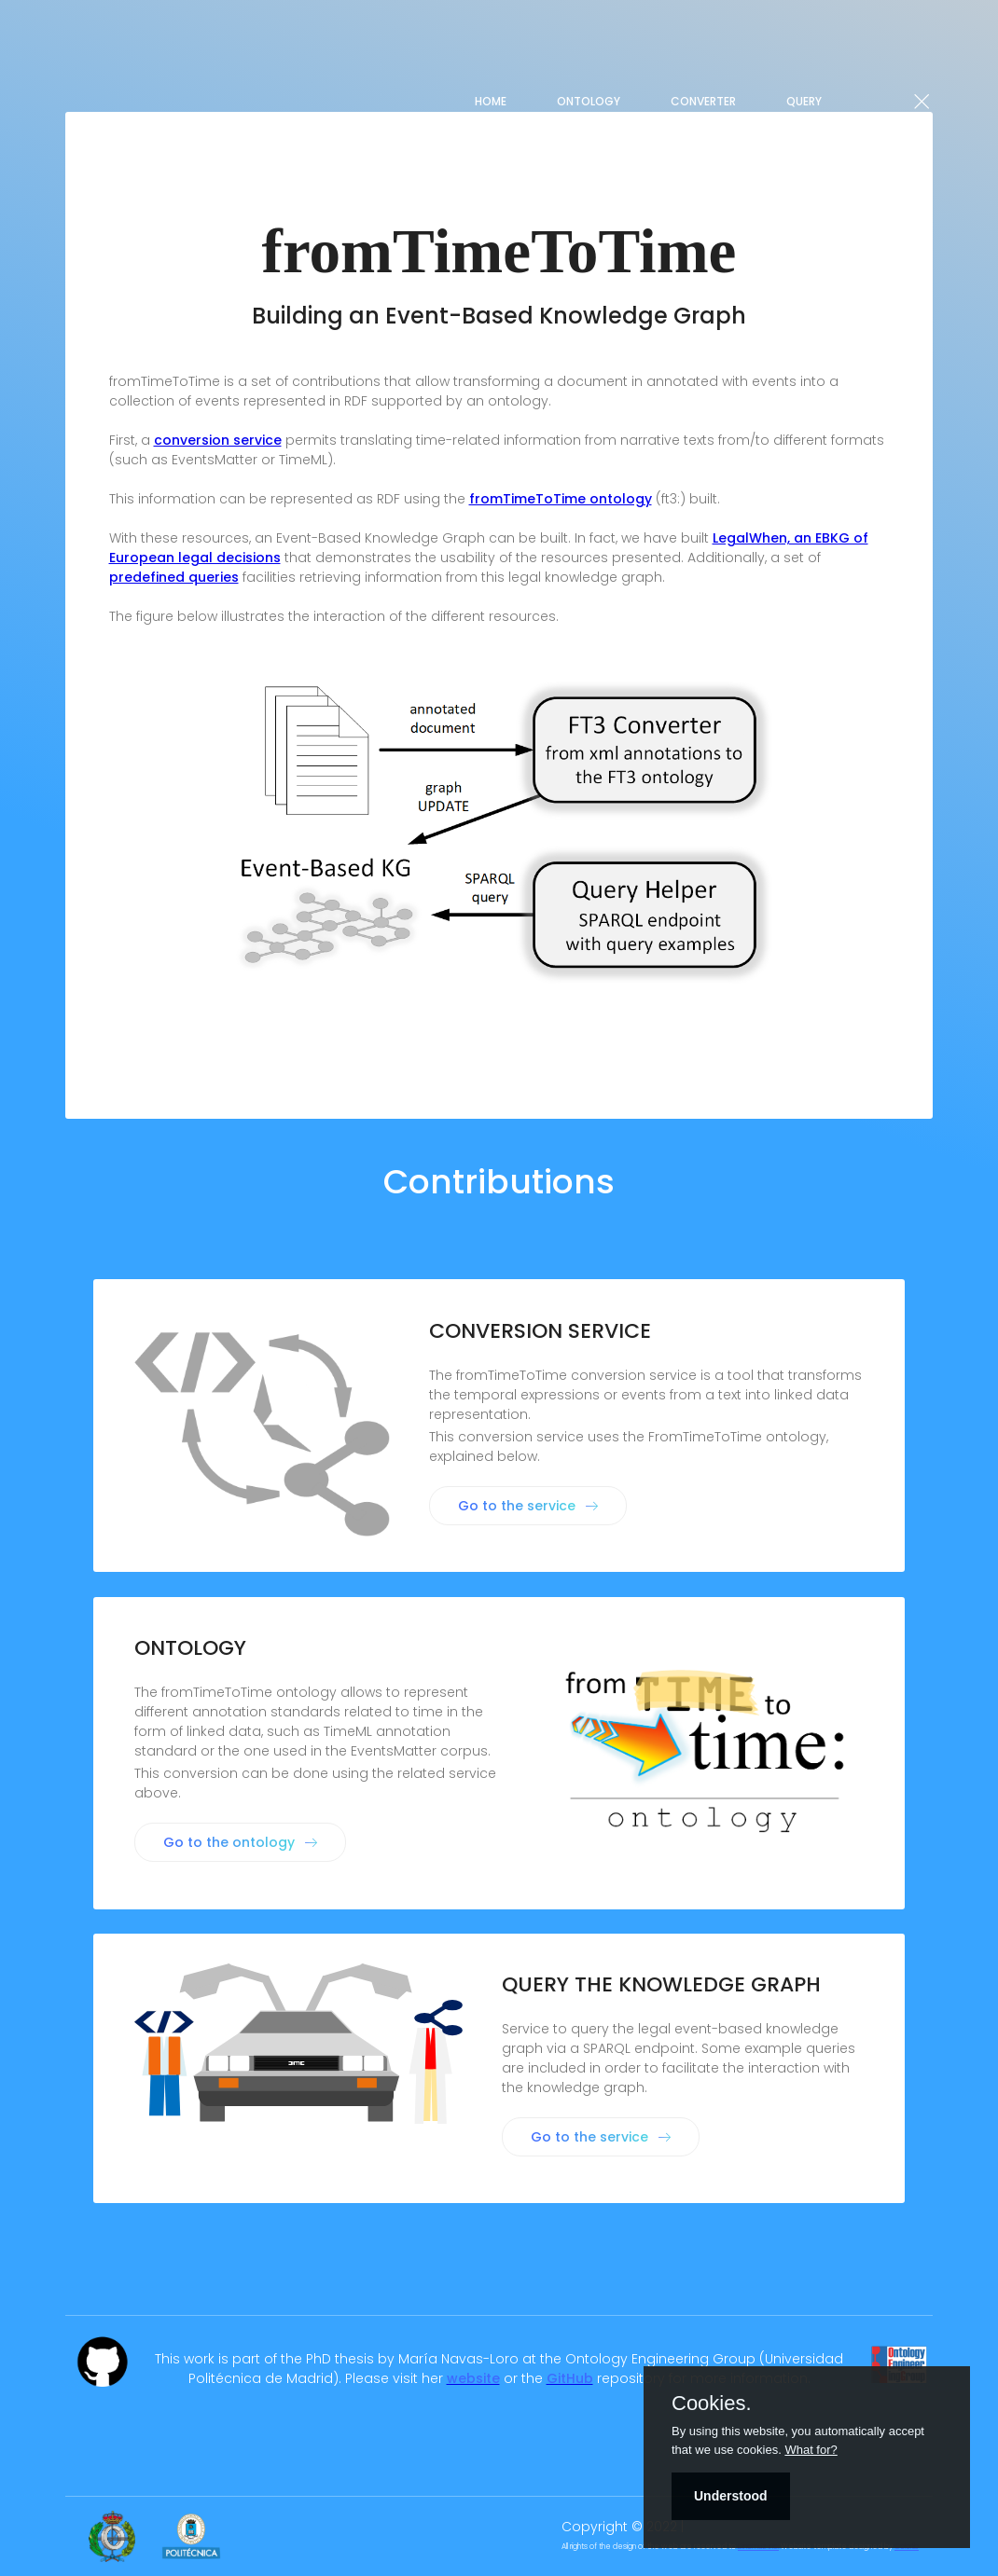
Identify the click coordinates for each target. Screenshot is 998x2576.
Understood (731, 2495)
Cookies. (712, 2403)
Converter (703, 101)
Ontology (588, 101)
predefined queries (174, 577)
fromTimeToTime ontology (560, 498)
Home (490, 101)
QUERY (804, 101)
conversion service (218, 440)
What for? (810, 2450)
